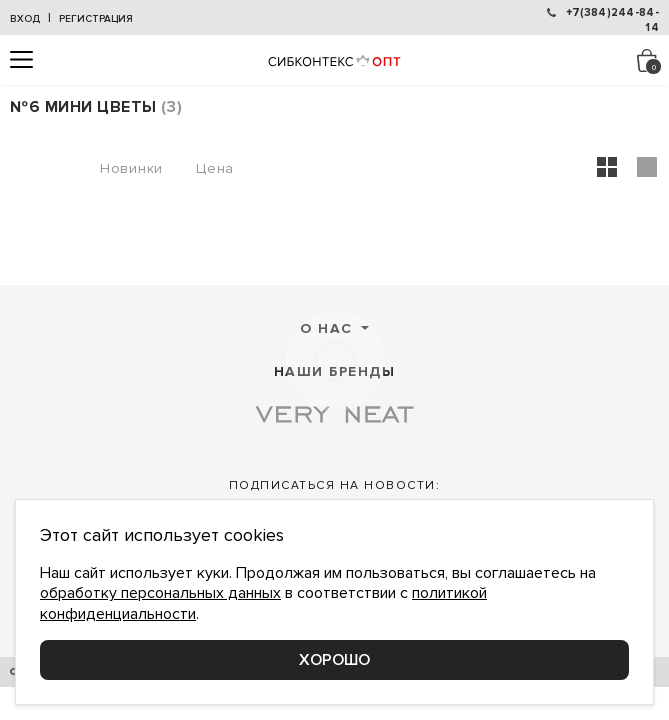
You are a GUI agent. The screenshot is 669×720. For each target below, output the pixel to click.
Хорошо (334, 660)
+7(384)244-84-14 (612, 18)
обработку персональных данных (160, 593)
